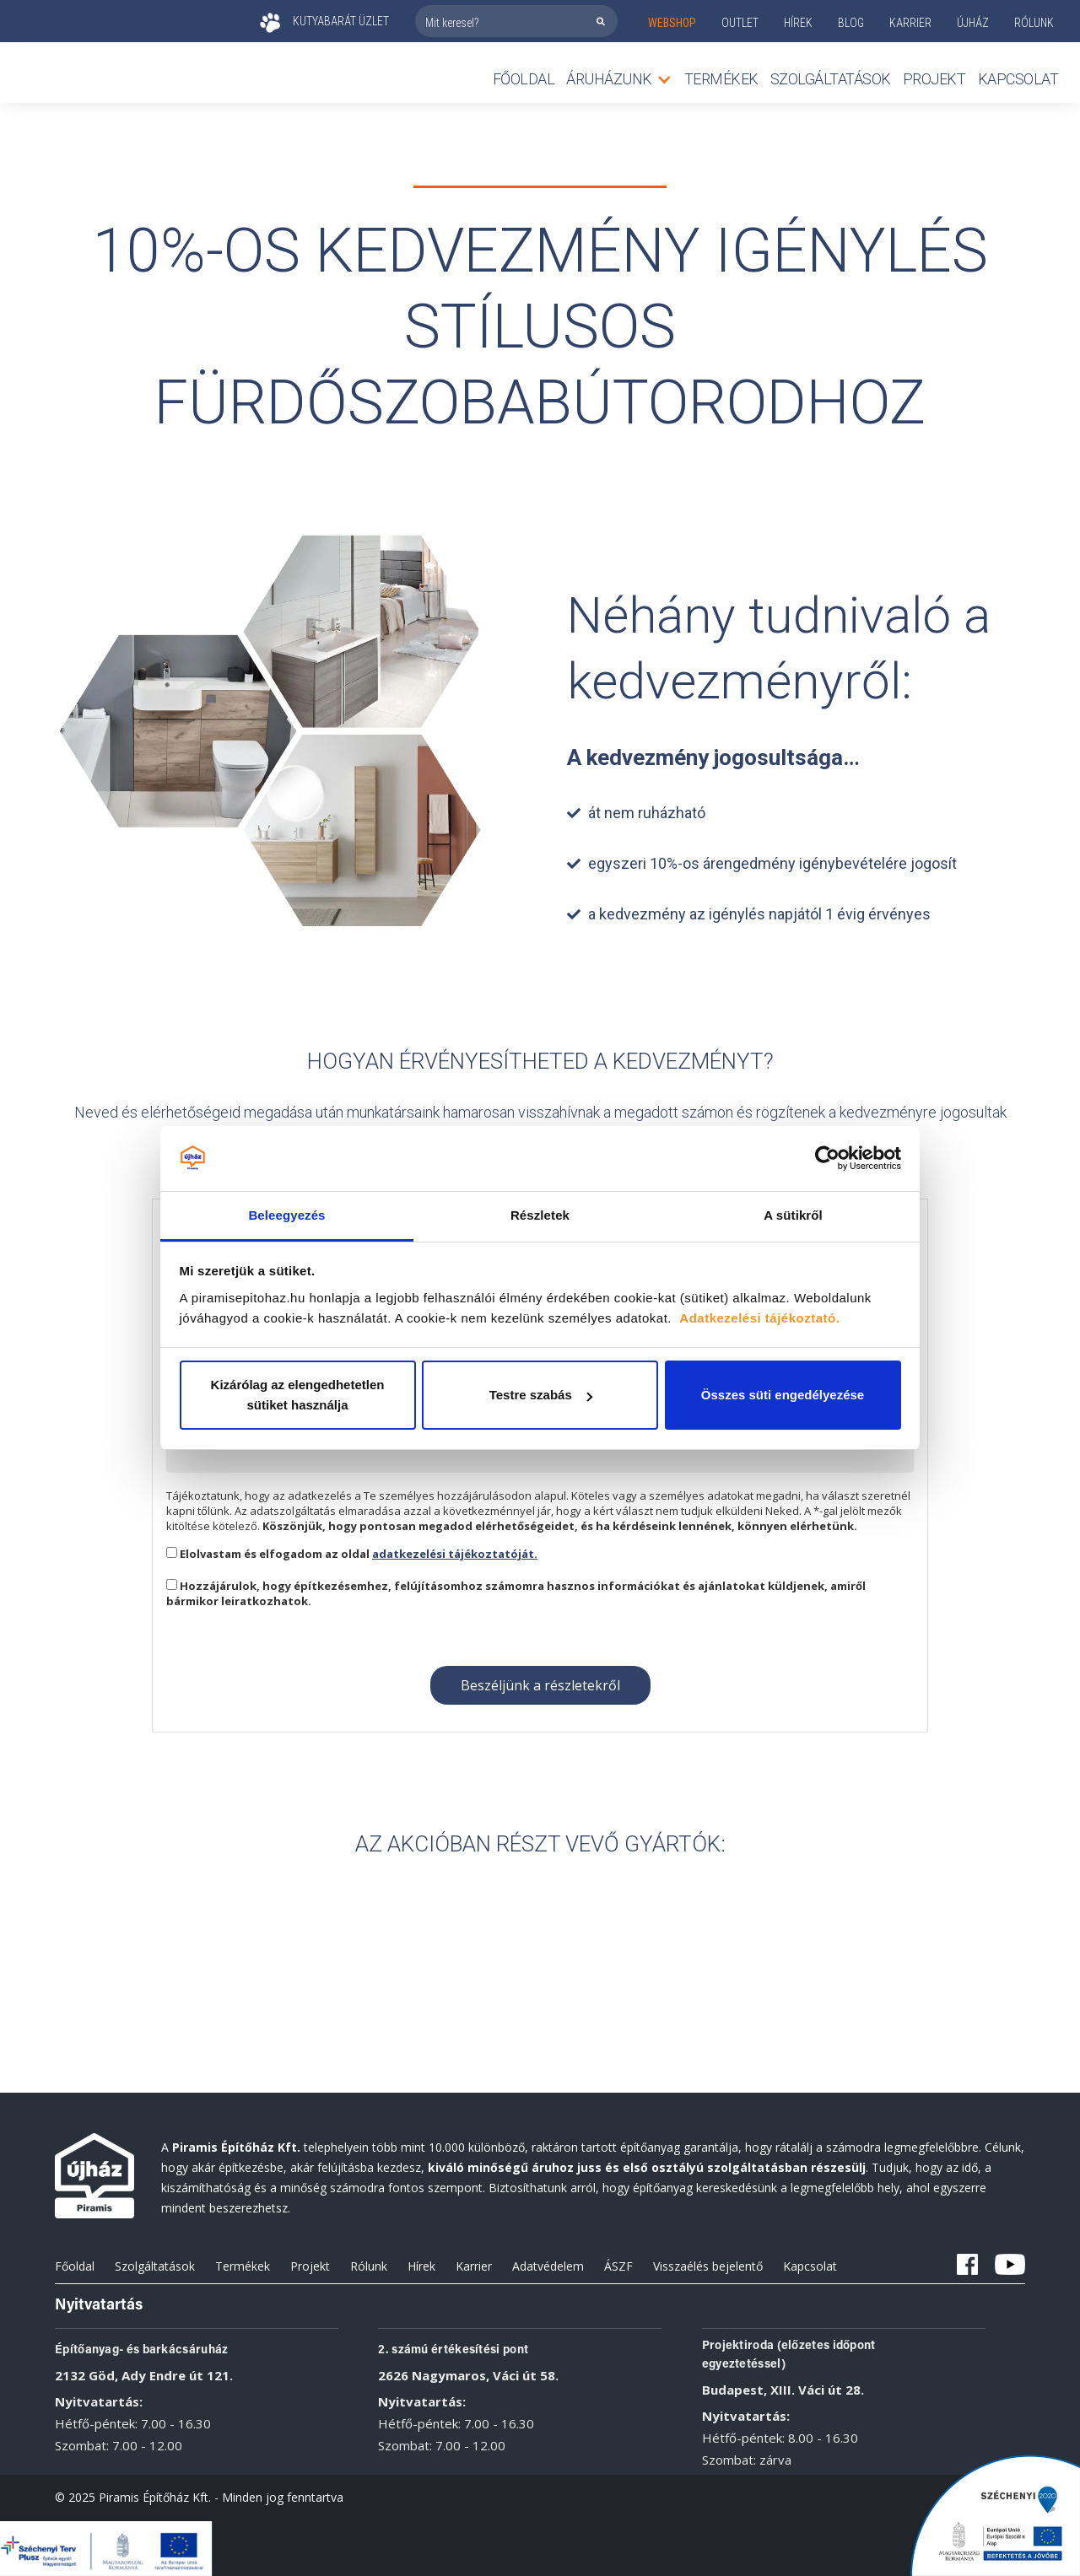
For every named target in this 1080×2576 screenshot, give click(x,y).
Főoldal (524, 79)
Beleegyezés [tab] (286, 1215)
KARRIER (910, 23)
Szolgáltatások (830, 79)
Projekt (934, 79)
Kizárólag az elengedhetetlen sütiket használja (298, 1394)
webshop (672, 23)
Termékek (242, 2266)
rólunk (1034, 23)
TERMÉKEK (721, 79)
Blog (851, 23)
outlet (740, 23)
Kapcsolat (1018, 79)
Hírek (798, 23)
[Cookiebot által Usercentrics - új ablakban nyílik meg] (827, 1159)
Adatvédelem (548, 2266)
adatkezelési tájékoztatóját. (454, 1553)
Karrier (474, 2266)
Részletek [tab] (540, 1215)
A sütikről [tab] (793, 1215)
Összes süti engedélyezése (782, 1395)
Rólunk (368, 2266)
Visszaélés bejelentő (708, 2266)
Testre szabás (540, 1395)
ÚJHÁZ (973, 23)
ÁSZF (618, 2266)
